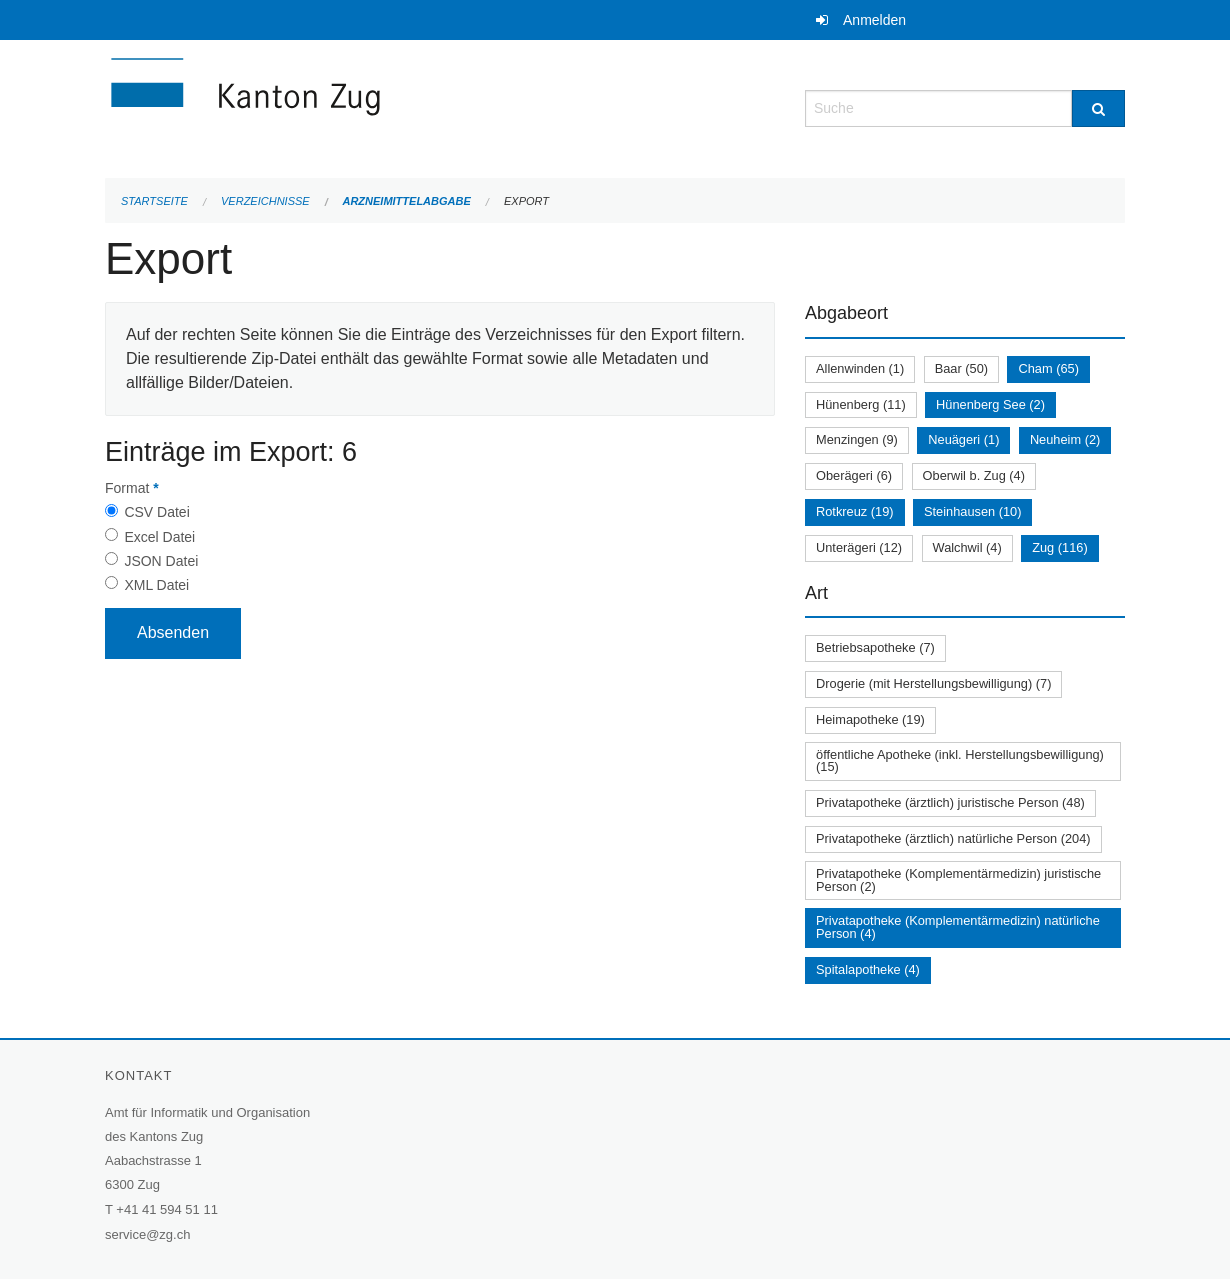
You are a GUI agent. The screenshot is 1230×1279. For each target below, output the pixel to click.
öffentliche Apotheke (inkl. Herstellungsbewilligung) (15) (960, 761)
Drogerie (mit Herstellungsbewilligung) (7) (933, 683)
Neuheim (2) (1065, 439)
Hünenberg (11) (861, 404)
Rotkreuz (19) (855, 511)
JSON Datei (161, 561)
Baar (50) (961, 368)
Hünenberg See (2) (990, 404)
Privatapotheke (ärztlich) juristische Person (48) (950, 802)
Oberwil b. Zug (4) (974, 475)
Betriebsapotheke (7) (875, 647)
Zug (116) (1059, 547)
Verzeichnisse (265, 201)
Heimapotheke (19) (870, 719)
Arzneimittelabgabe (406, 201)
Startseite (154, 201)
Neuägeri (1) (963, 439)
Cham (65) (1048, 368)
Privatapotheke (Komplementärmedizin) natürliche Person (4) (958, 927)
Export (526, 201)
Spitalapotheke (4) (868, 969)
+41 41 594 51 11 (167, 1209)
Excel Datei (159, 537)
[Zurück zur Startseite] (365, 106)
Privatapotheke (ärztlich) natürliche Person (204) (953, 838)
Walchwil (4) (967, 547)
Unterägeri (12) (859, 547)
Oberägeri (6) (854, 475)
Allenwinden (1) (860, 368)
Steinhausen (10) (972, 511)
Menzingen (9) (857, 439)
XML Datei (156, 585)
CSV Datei (156, 512)
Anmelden (874, 20)
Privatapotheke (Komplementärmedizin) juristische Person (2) (958, 880)
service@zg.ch (147, 1234)
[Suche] (1098, 108)
